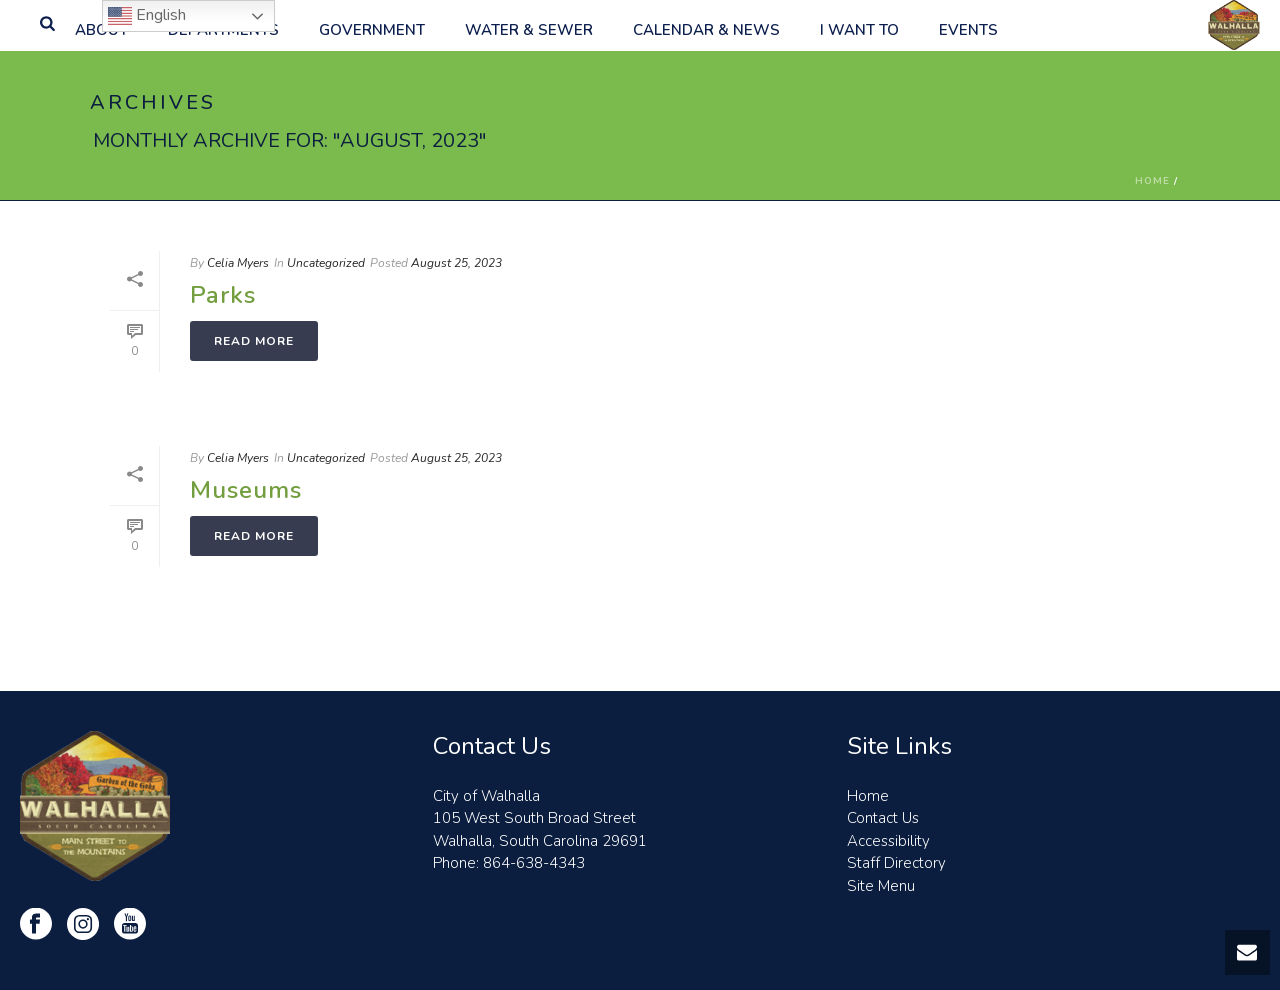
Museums (246, 490)
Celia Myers (238, 263)
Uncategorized (326, 263)
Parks (223, 295)
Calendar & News (706, 30)
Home (1152, 181)
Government (372, 30)
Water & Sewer (529, 30)
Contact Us (883, 818)
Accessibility (888, 841)
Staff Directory (896, 863)
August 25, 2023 (456, 263)
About (101, 30)
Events (968, 30)
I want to (859, 30)
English (147, 16)
